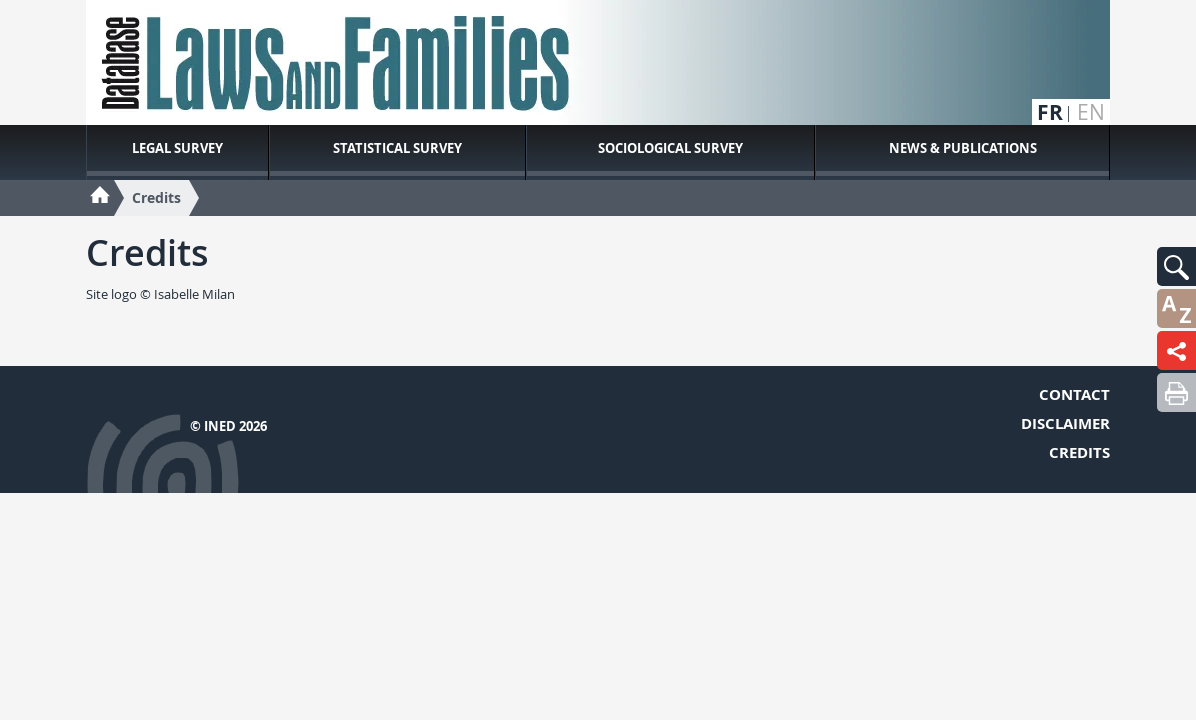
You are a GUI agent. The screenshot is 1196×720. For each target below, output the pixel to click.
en (1091, 112)
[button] (1176, 266)
